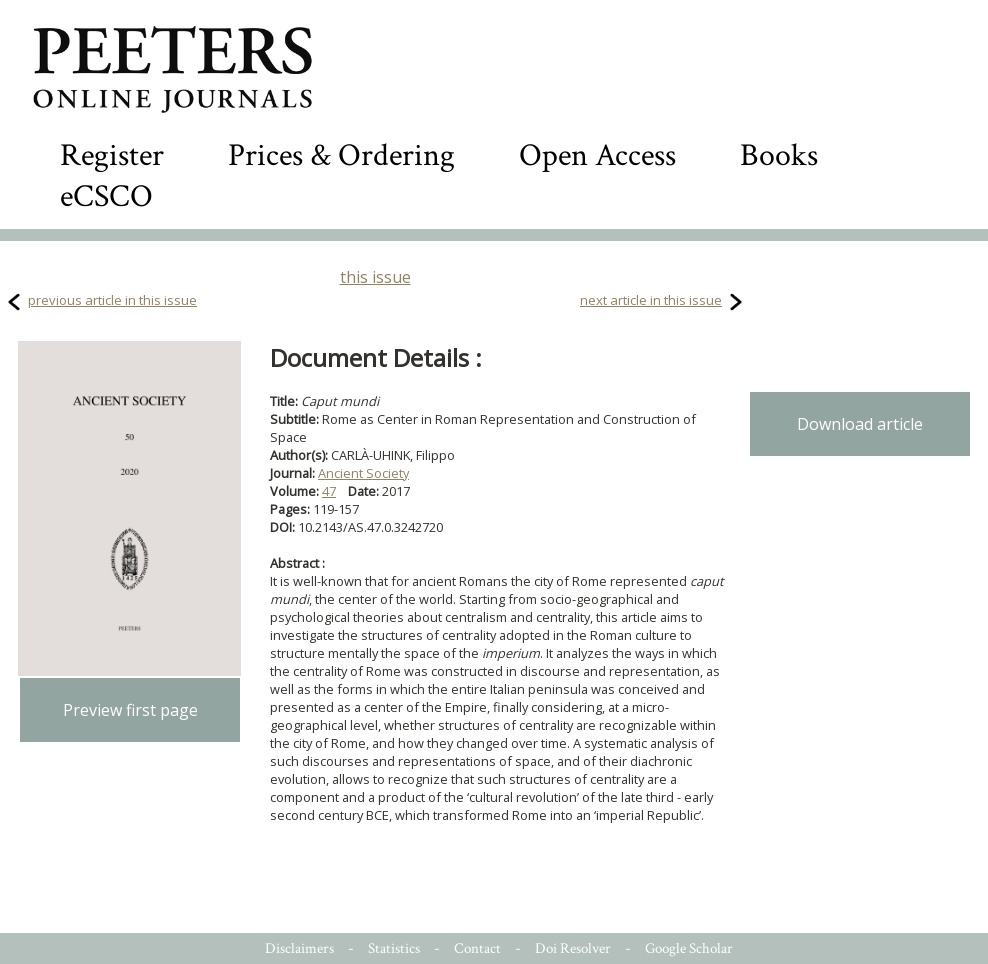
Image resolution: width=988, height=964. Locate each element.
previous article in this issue (112, 300)
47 (329, 491)
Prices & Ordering (341, 155)
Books (779, 155)
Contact (477, 948)
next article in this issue (651, 300)
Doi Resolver (573, 948)
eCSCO (106, 196)
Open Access (597, 155)
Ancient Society (363, 473)
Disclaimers (299, 948)
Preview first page (130, 710)
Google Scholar (689, 948)
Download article (860, 424)
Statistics (394, 948)
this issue (375, 277)
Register (112, 155)
